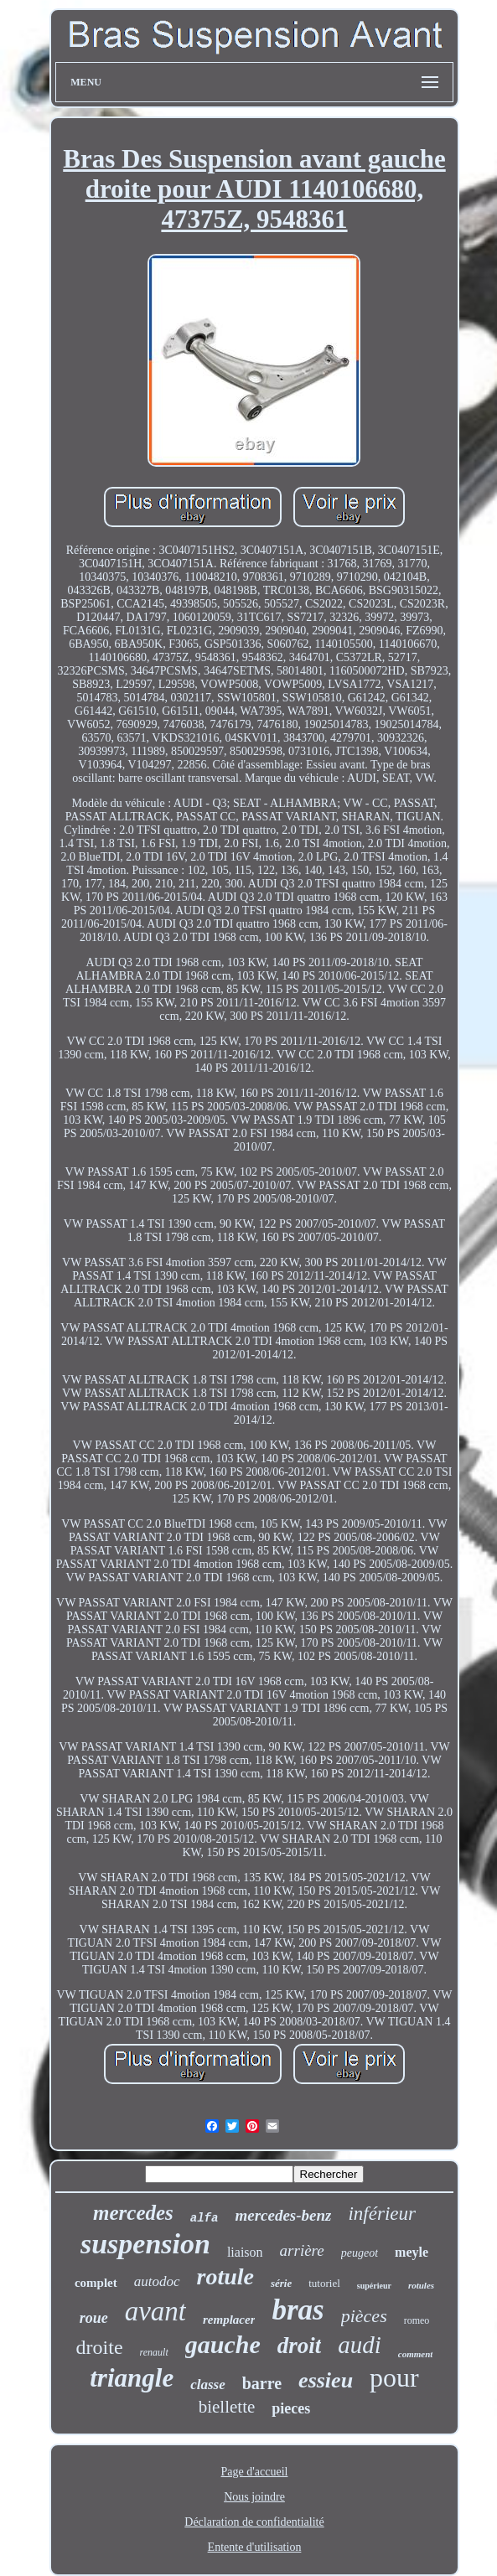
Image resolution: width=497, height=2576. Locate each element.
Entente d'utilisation (255, 2547)
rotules (421, 2285)
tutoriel (324, 2283)
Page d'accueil (254, 2471)
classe (207, 2384)
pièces (364, 2315)
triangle (131, 2377)
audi (359, 2344)
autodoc (157, 2281)
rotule (225, 2276)
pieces (291, 2408)
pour (394, 2377)
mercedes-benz (283, 2215)
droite (99, 2347)
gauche (223, 2344)
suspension (145, 2243)
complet (96, 2282)
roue (94, 2318)
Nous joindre (254, 2497)
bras (298, 2310)
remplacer (229, 2319)
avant (155, 2311)
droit (299, 2345)
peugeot (359, 2253)
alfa (204, 2218)
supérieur (374, 2285)
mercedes (133, 2212)
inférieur (382, 2213)
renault (154, 2352)
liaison (245, 2252)
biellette (227, 2407)
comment (415, 2354)
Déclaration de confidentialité (254, 2522)
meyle (411, 2252)
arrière (302, 2250)
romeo (417, 2320)
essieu (325, 2380)
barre (262, 2383)
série (281, 2283)
